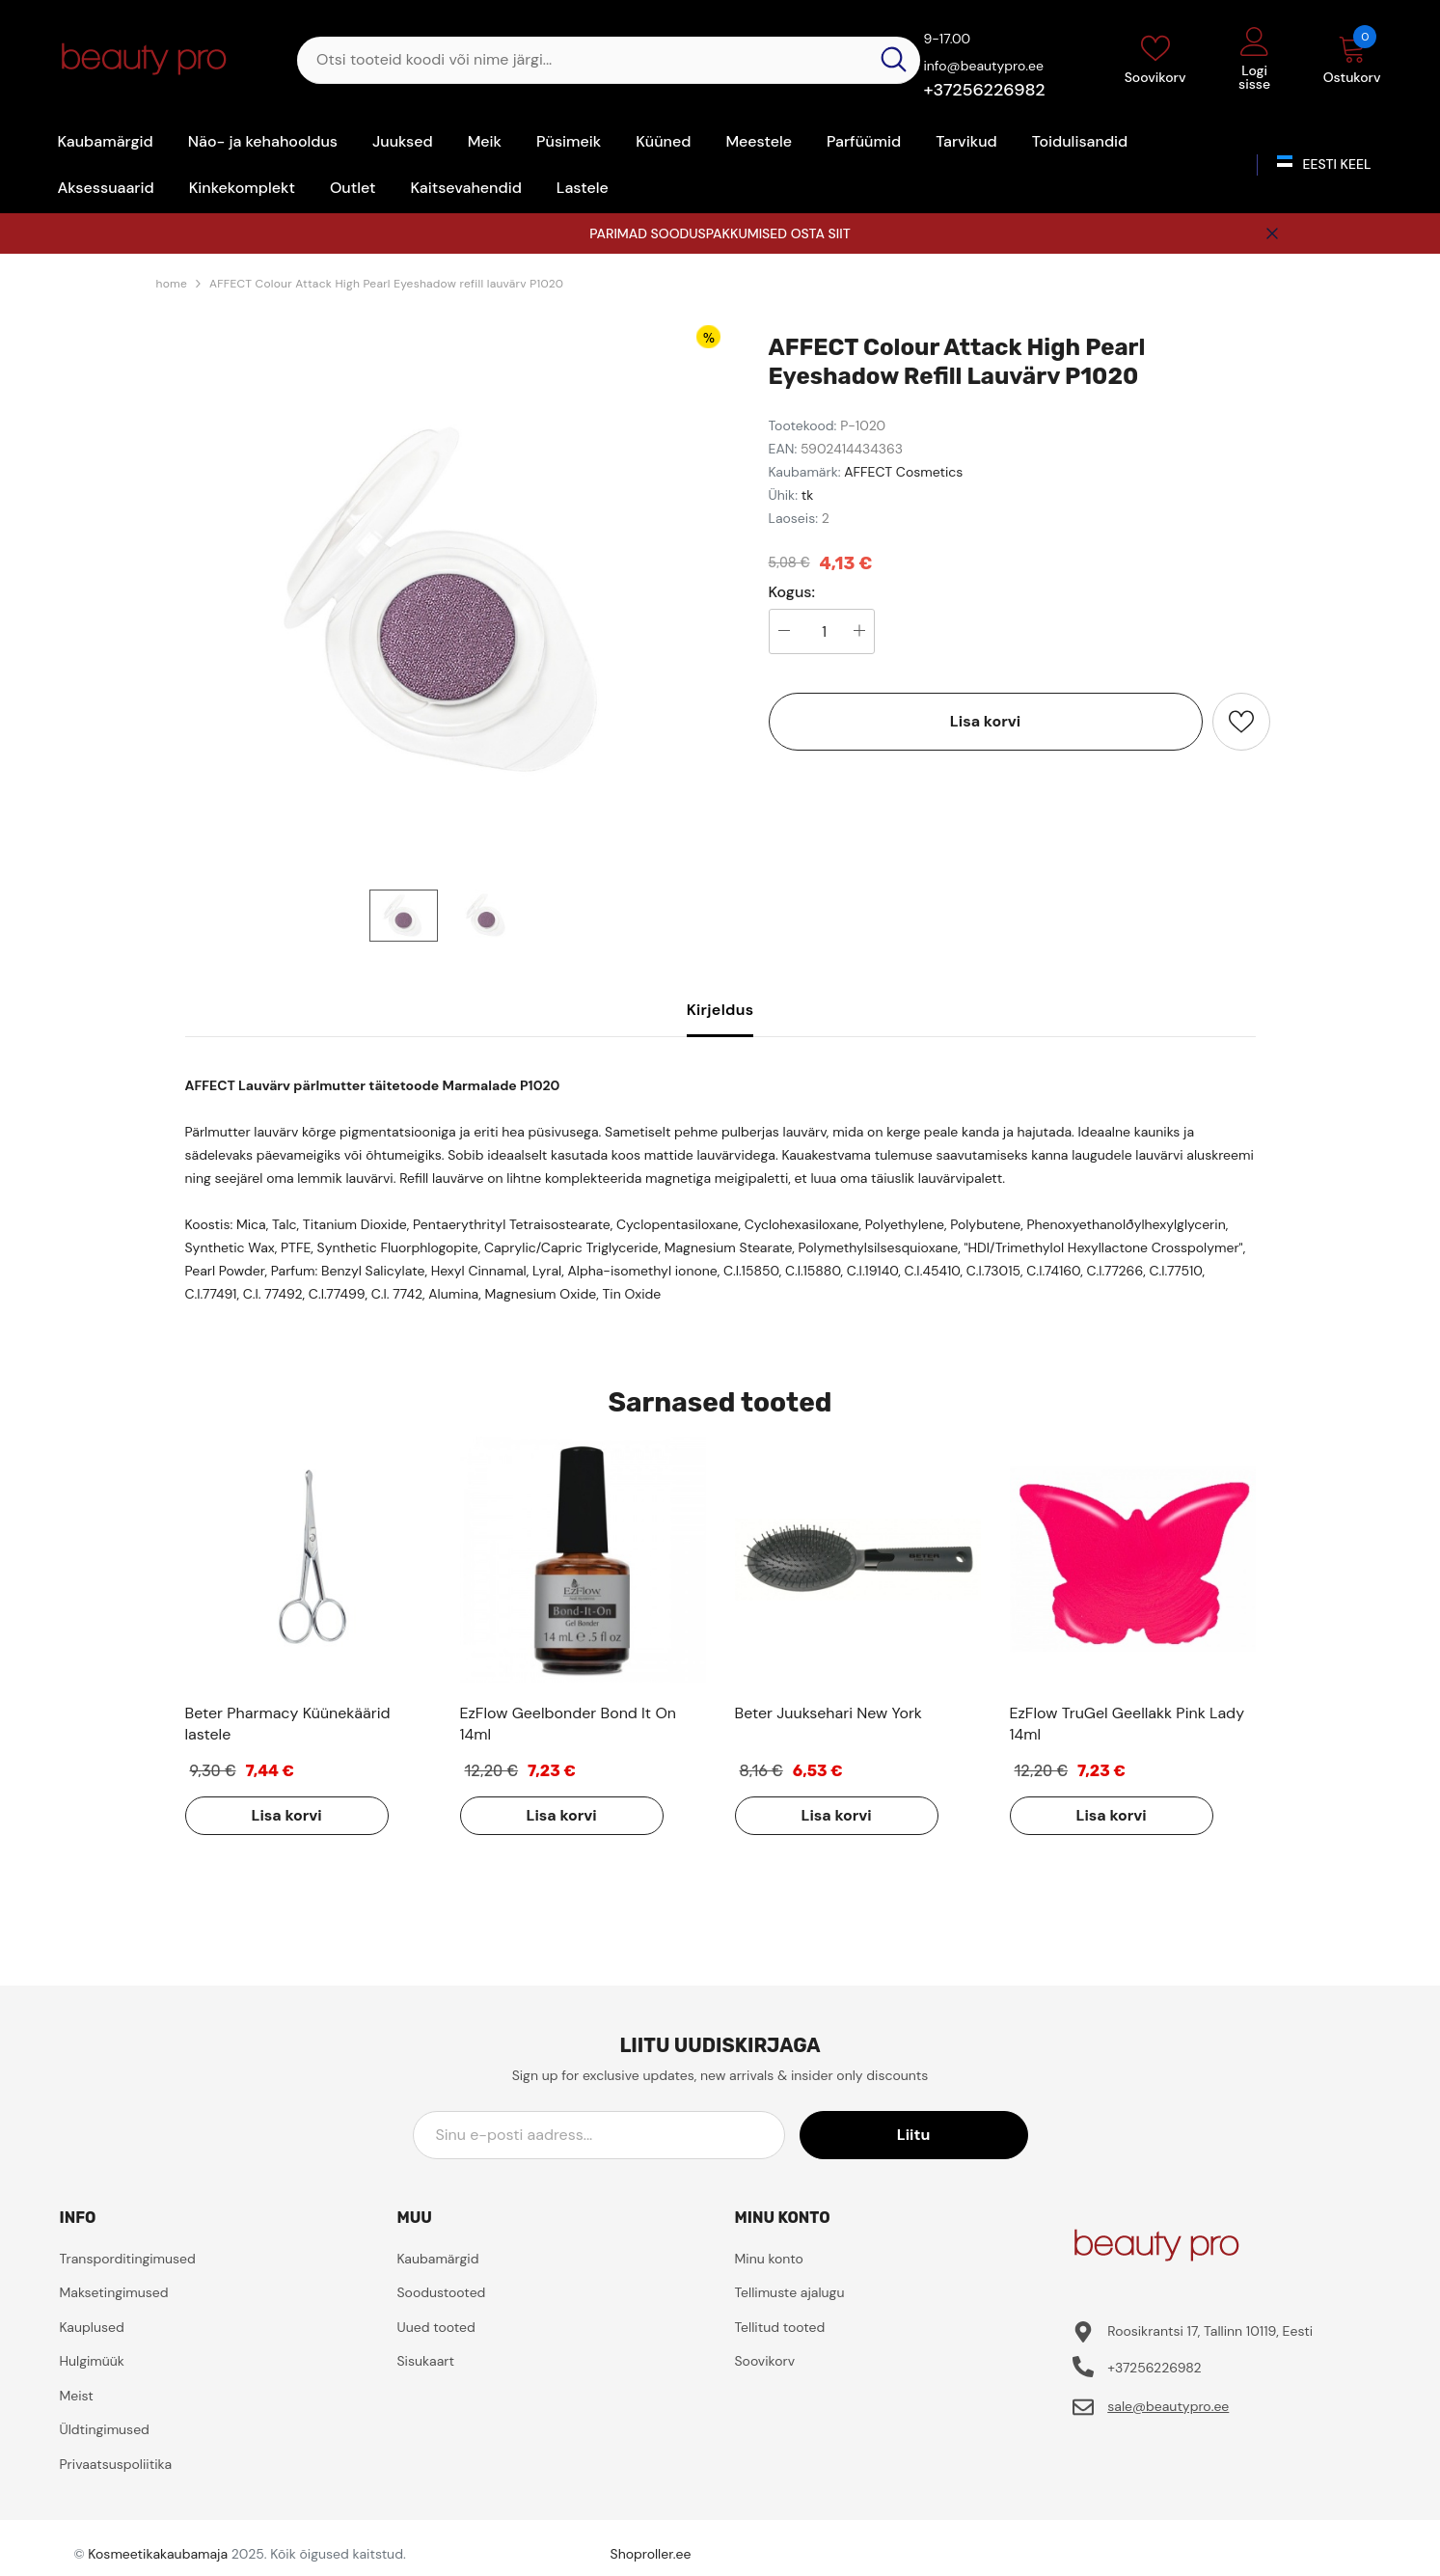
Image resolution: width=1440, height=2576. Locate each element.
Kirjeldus (720, 1010)
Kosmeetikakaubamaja (158, 2553)
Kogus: (792, 592)
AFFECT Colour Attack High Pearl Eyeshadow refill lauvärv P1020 (386, 283)
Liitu (940, 2134)
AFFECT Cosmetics (903, 471)
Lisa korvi (985, 721)
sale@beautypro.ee (1168, 2406)
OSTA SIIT (821, 233)
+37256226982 (984, 89)
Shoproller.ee (651, 2553)
